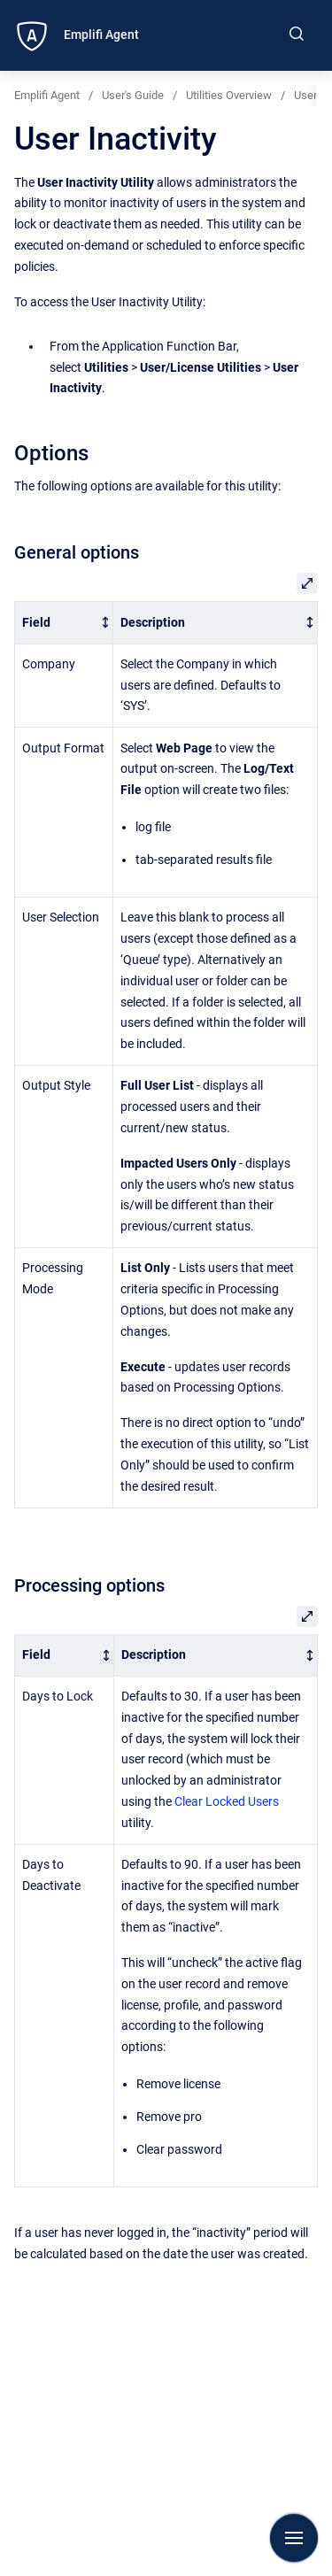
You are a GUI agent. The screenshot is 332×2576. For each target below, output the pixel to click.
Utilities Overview (229, 95)
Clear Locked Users (226, 1801)
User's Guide (133, 95)
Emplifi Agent (101, 34)
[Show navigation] (294, 2538)
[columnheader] (64, 623)
